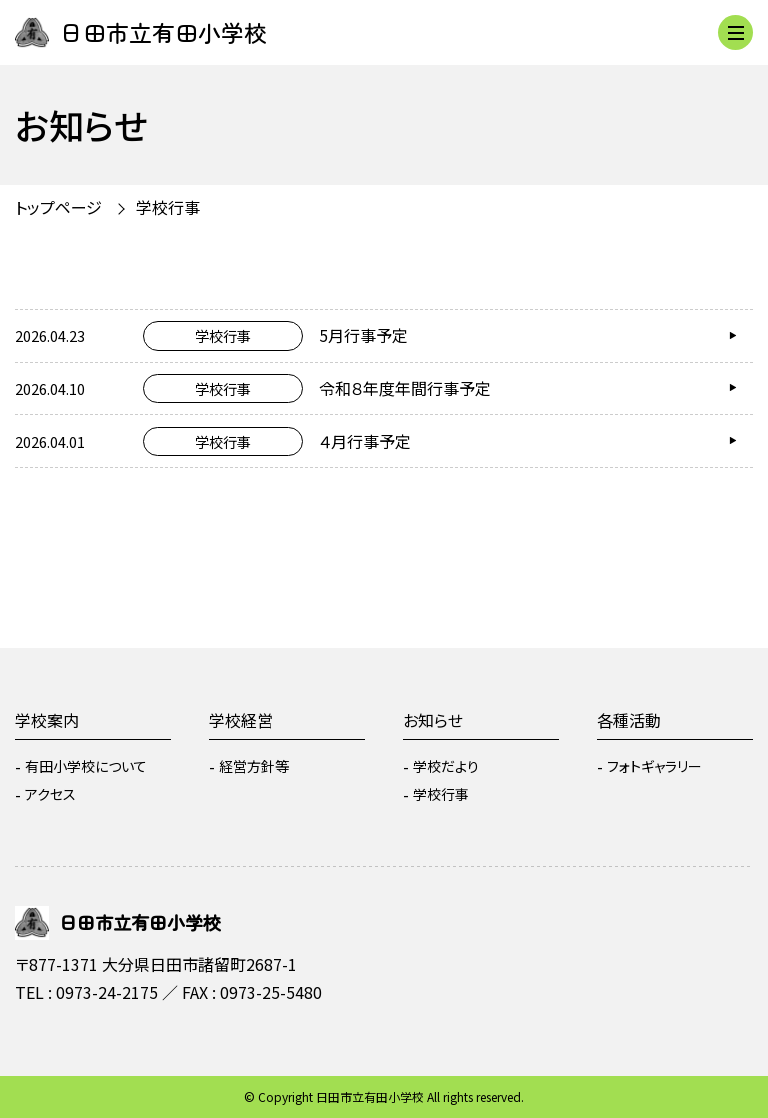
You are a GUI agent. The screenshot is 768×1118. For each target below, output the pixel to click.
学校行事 (168, 207)
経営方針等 (254, 766)
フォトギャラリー (654, 766)
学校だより (446, 766)
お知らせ (433, 720)
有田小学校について (86, 766)
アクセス (50, 794)
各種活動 (629, 720)
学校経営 (241, 720)
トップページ (58, 207)
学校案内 (47, 720)
